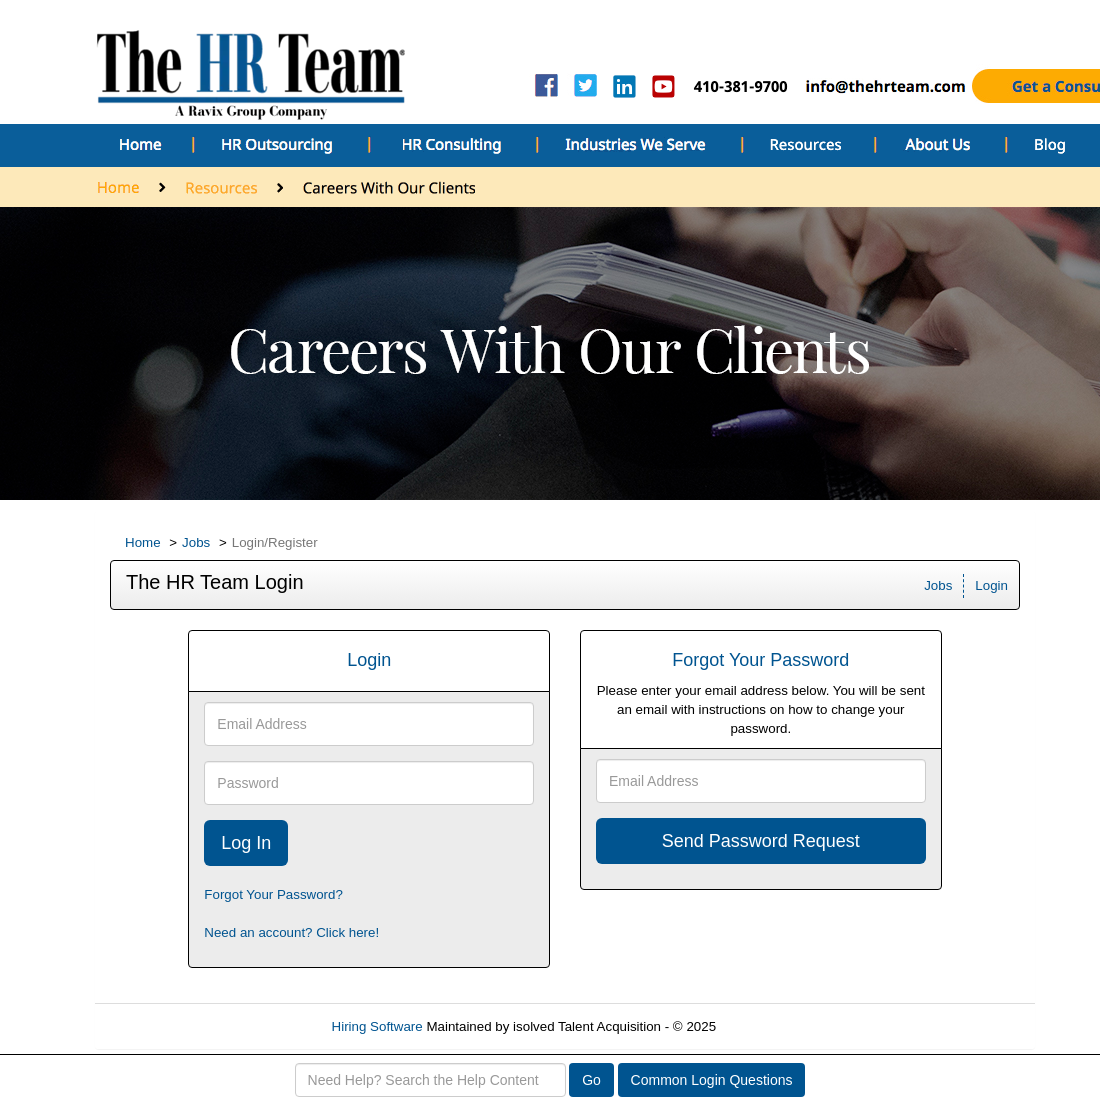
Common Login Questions (712, 1080)
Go (591, 1080)
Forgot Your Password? (273, 894)
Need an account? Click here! (291, 932)
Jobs (196, 542)
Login (991, 585)
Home (143, 542)
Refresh (775, 1026)
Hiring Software (377, 1026)
